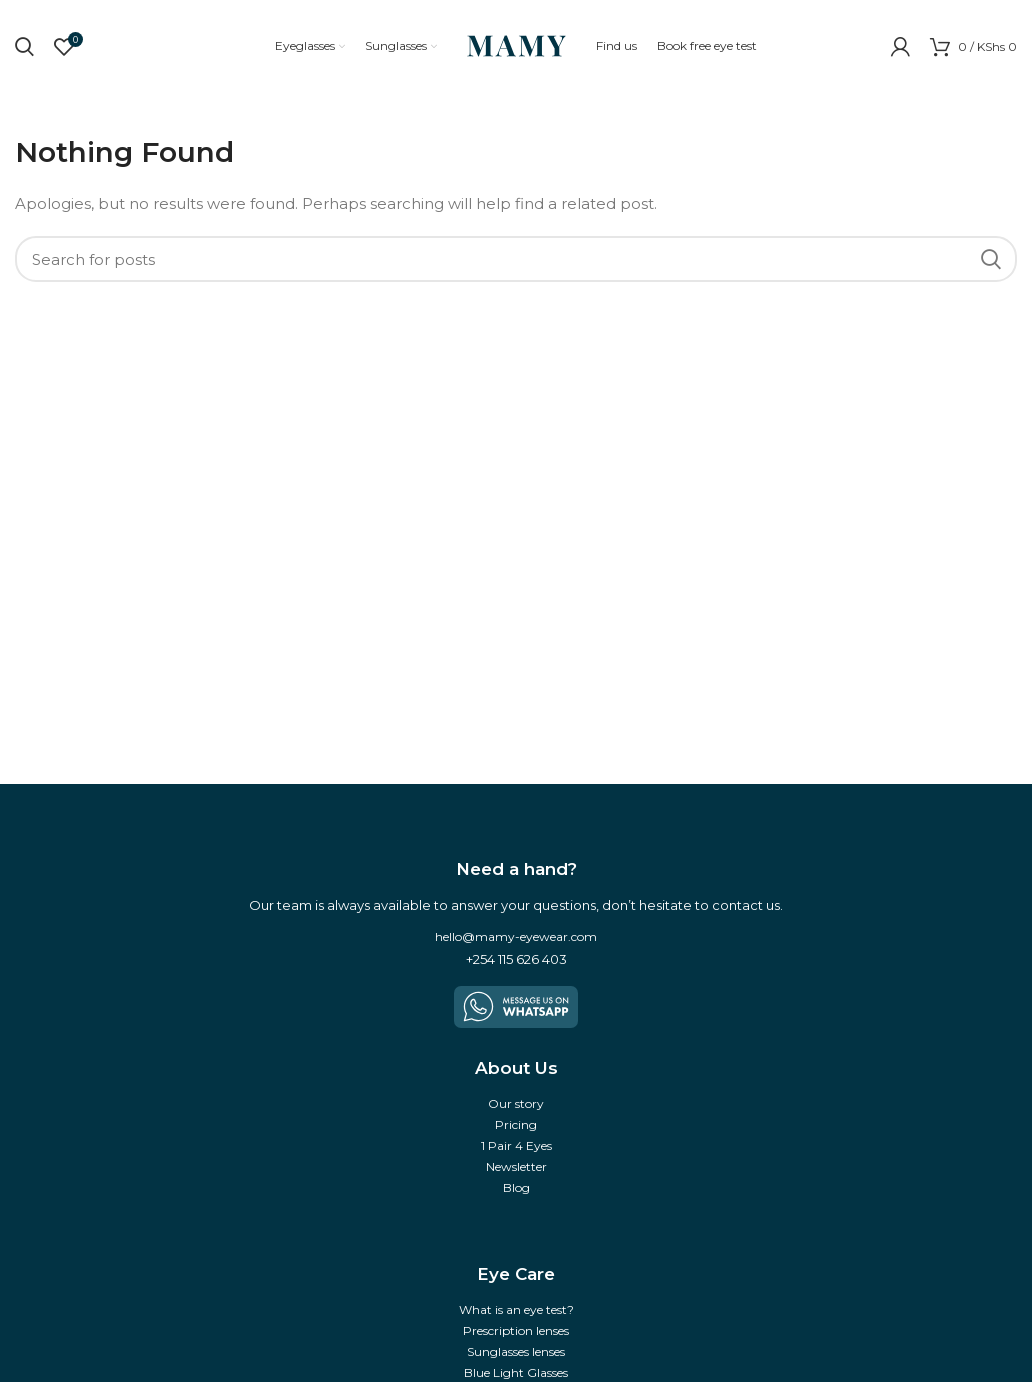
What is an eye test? (516, 1309)
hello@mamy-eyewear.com (516, 936)
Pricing (516, 1124)
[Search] (516, 259)
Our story (516, 1103)
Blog (516, 1187)
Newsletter (516, 1166)
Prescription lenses (516, 1330)
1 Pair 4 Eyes (516, 1145)
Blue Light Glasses (516, 1372)
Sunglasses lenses (516, 1351)
